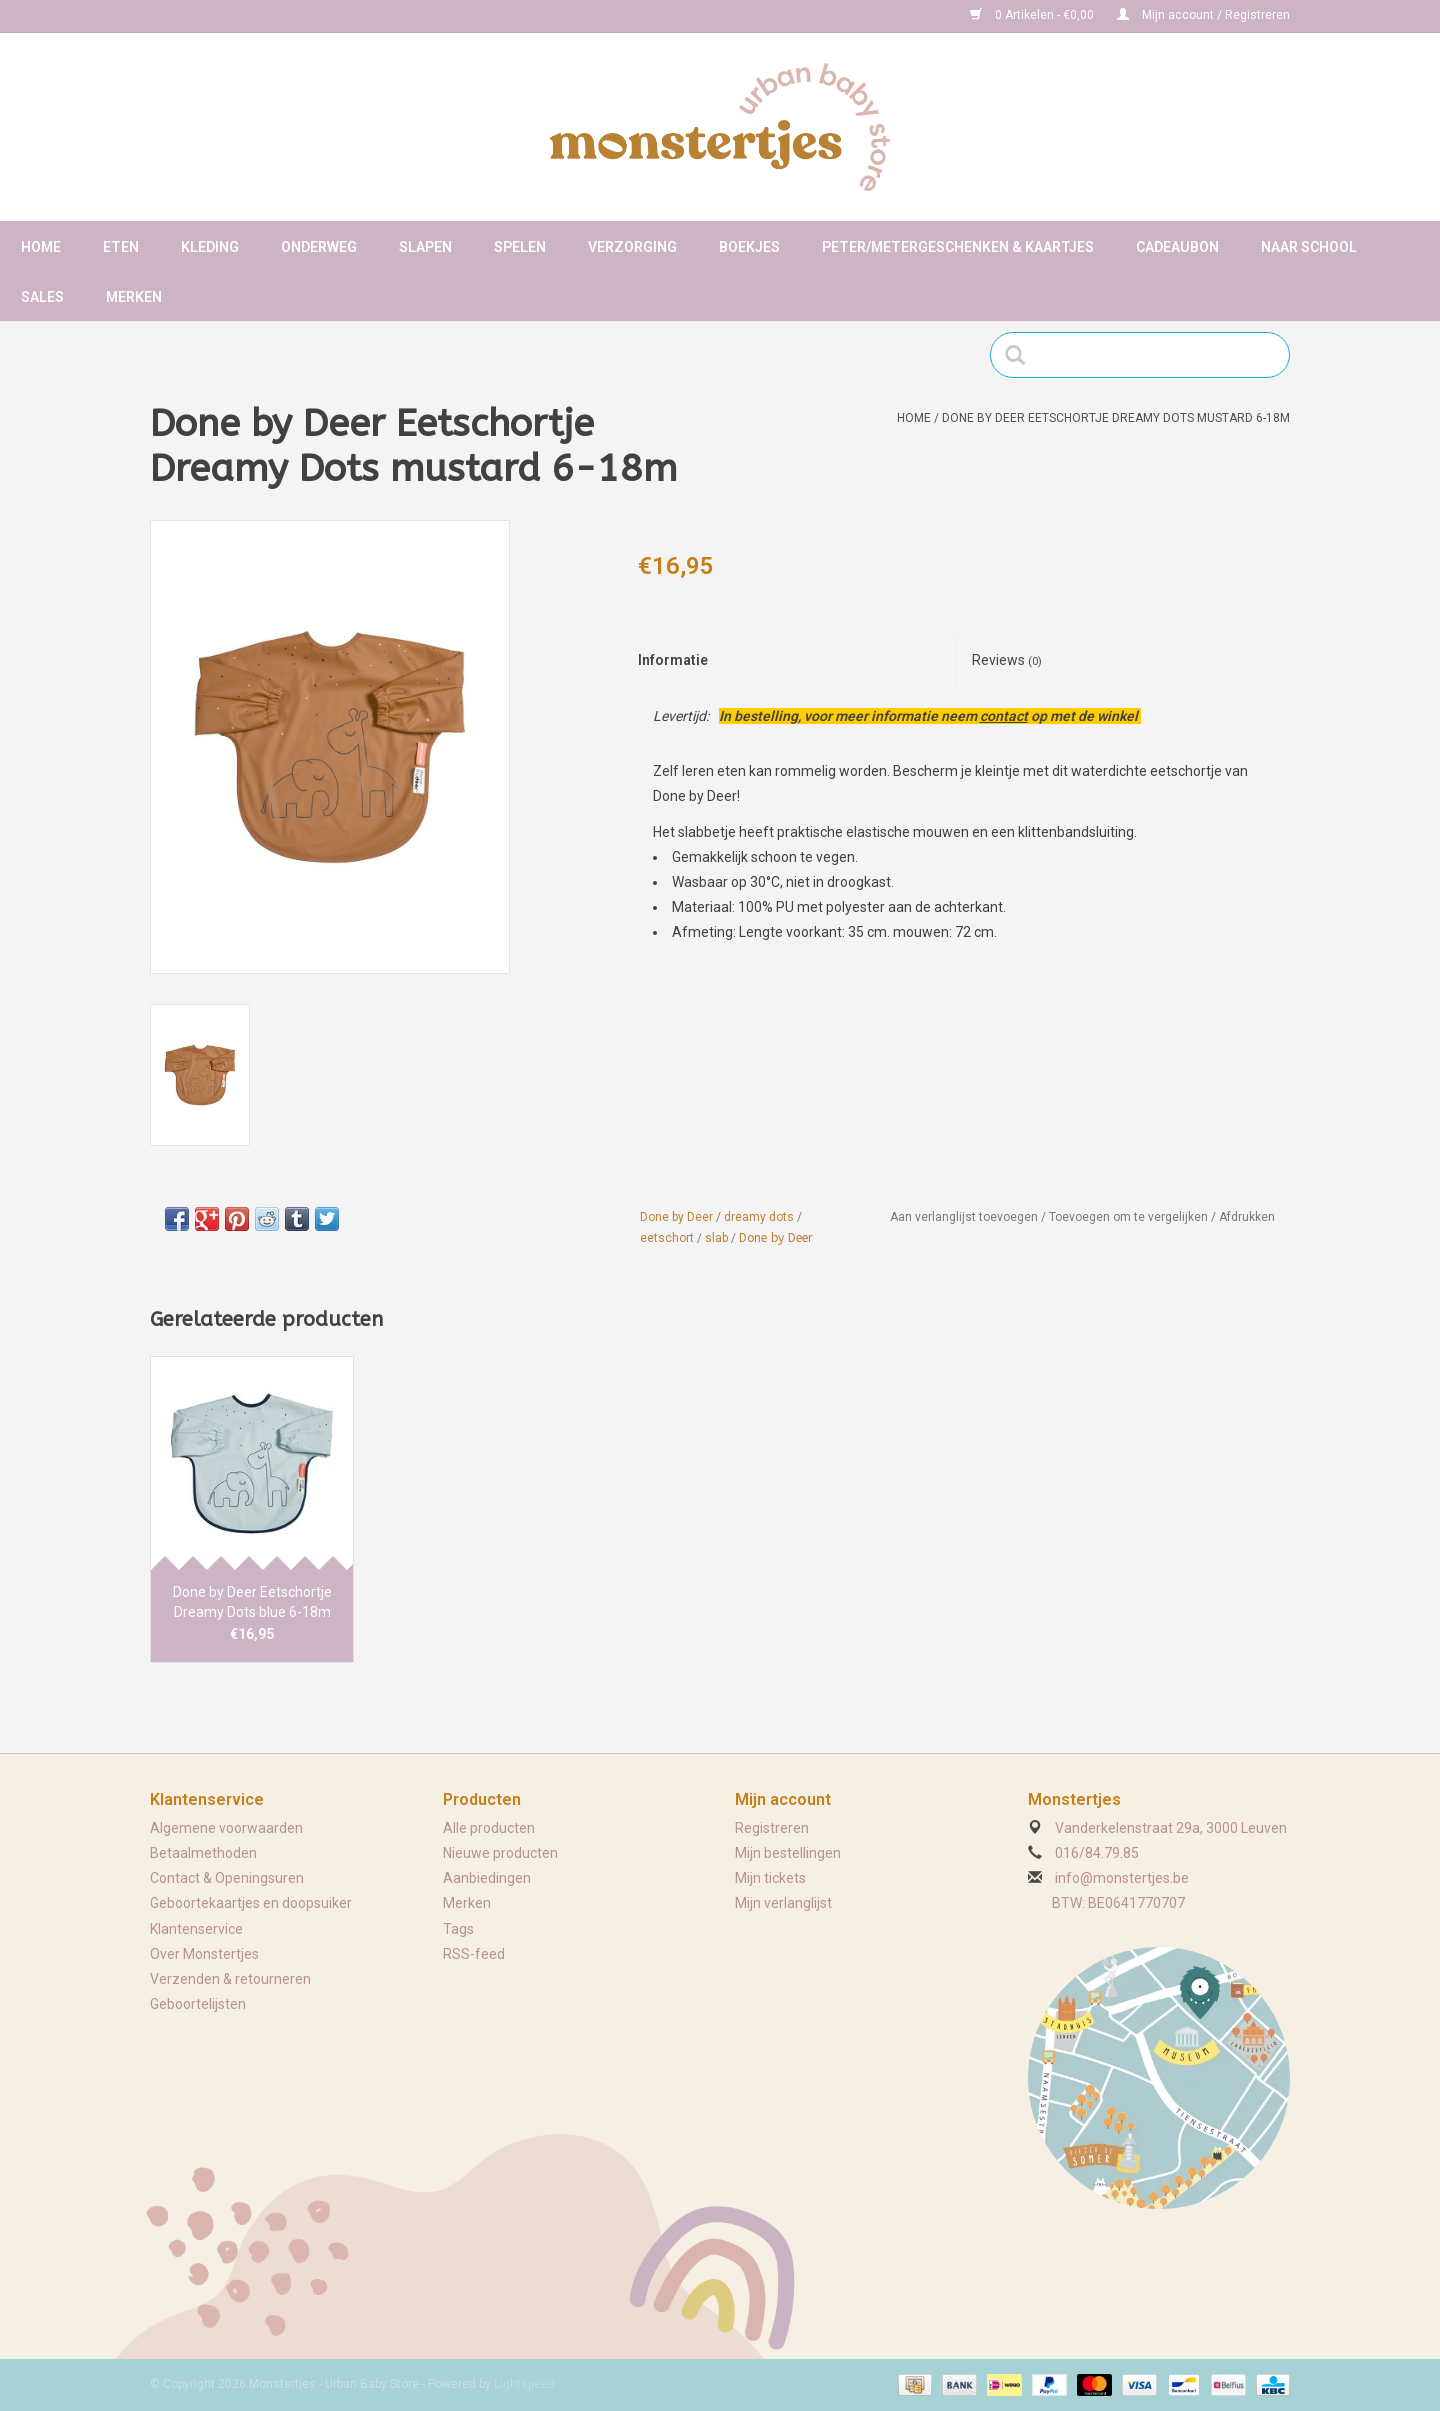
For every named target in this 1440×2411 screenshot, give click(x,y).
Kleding (210, 247)
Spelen (520, 247)
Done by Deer (676, 1217)
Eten (121, 247)
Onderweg (319, 247)
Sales (42, 297)
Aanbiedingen (487, 1878)
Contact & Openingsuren (227, 1878)
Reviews (1007, 660)
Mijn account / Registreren (1203, 15)
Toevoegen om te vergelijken (1130, 1217)
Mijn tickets (770, 1878)
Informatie (673, 660)
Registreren (772, 1828)
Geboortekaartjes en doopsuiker (251, 1903)
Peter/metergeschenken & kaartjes (958, 247)
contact (1004, 716)
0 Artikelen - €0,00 (1033, 15)
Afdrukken (1247, 1217)
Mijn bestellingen (788, 1853)
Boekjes (749, 247)
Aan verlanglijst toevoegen (964, 1217)
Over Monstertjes (204, 1954)
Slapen (425, 247)
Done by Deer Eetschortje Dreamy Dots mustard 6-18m (1116, 418)
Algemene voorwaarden (226, 1828)
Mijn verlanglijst (783, 1903)
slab (716, 1238)
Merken (134, 297)
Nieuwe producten (500, 1853)
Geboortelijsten (198, 2004)
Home (41, 247)
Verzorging (632, 247)
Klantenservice (196, 1929)
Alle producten (489, 1828)
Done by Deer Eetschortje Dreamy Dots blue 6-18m (252, 1602)
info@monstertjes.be (1122, 1878)
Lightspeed (524, 2384)
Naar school (1309, 247)
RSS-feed (474, 1954)
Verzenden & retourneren (230, 1979)
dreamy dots (759, 1217)
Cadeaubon (1177, 247)
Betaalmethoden (203, 1853)
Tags (458, 1929)
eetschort (667, 1238)
